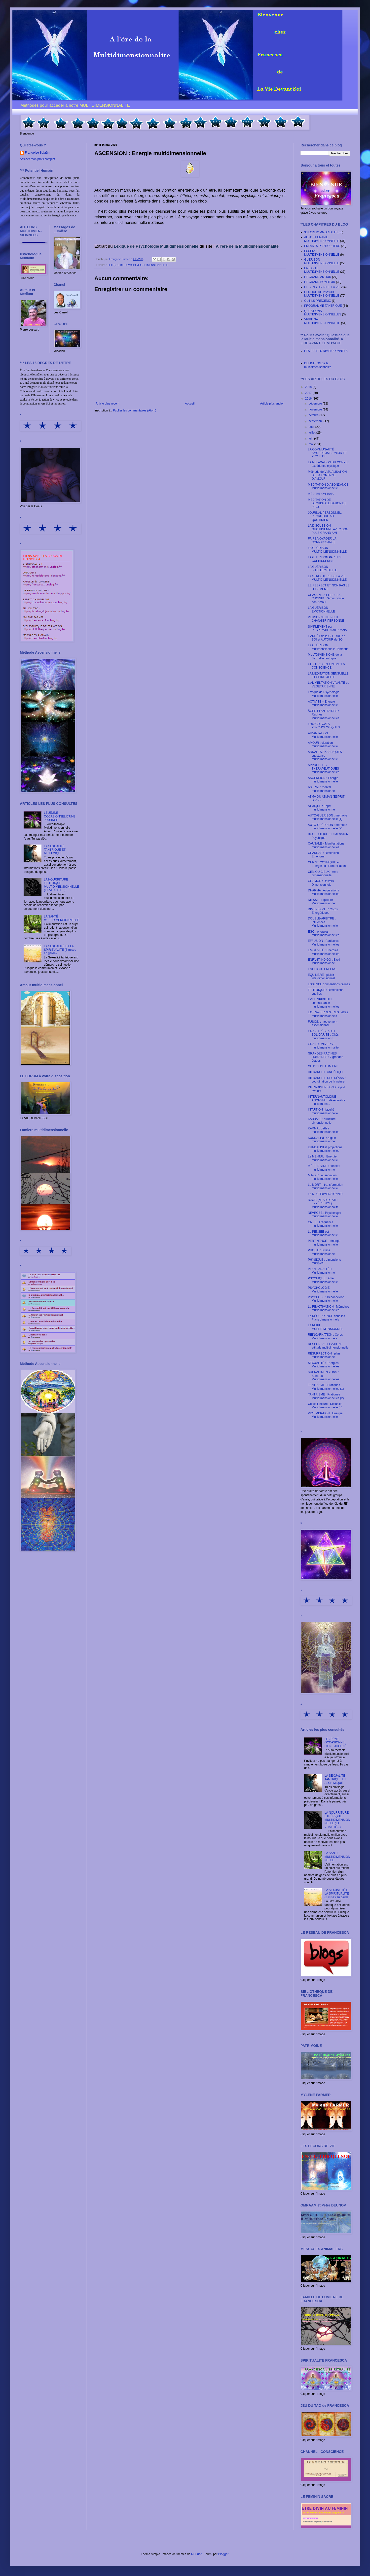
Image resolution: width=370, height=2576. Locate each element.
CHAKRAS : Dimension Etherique (323, 854)
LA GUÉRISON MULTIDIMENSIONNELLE (327, 549)
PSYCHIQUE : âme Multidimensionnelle (323, 1280)
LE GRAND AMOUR (317, 277)
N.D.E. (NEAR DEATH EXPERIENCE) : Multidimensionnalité (323, 1203)
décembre (316, 403)
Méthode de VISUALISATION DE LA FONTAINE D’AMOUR (327, 475)
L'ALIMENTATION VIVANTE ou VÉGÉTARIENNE (328, 684)
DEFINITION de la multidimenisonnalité (317, 365)
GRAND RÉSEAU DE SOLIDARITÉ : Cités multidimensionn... (323, 1034)
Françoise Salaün (37, 152)
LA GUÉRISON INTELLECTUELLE (322, 568)
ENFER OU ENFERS (322, 969)
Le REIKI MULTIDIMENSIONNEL (325, 1326)
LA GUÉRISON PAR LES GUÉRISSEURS (324, 559)
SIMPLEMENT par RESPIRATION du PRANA (327, 628)
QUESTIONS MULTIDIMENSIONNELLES (322, 312)
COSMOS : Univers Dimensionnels (321, 882)
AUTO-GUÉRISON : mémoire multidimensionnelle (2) (327, 826)
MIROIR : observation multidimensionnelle (323, 1177)
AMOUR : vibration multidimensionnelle (323, 744)
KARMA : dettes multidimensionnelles (323, 1130)
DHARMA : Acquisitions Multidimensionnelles (323, 892)
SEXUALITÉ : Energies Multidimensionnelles (323, 1364)
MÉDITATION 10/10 (321, 494)
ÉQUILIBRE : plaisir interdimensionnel (321, 976)
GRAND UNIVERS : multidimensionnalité (323, 1045)
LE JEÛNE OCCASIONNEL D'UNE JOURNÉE (59, 816)
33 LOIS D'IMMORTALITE (321, 232)
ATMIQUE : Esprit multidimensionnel (321, 807)
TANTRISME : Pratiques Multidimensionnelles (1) (326, 1386)
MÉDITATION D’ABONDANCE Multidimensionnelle (328, 486)
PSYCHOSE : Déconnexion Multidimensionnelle (326, 1298)
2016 (309, 398)
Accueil (190, 403)
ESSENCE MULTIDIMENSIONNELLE (321, 252)
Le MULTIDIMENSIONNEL (325, 1194)
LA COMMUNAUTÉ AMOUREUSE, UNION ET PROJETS (327, 453)
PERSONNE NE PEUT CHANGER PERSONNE (326, 618)
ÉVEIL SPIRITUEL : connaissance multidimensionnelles (323, 1003)
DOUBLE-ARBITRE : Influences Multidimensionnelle (323, 922)
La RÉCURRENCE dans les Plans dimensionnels (326, 1317)
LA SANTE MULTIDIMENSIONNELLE (321, 270)
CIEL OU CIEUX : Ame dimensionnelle (323, 873)
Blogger (223, 2554)
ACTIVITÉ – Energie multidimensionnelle (323, 703)
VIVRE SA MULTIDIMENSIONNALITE (322, 321)
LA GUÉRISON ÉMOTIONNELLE (321, 609)
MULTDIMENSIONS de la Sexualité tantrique (325, 656)
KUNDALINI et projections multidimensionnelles (325, 1149)
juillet (312, 432)
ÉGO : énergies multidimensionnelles (323, 933)
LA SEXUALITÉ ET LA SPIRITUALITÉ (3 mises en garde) (60, 950)
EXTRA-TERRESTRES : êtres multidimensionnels (328, 1014)
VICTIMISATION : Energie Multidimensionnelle (325, 1415)
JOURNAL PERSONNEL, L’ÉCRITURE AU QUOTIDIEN (325, 516)
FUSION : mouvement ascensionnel (322, 1023)
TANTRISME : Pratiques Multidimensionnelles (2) (326, 1396)
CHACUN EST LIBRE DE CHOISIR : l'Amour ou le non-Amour (326, 598)
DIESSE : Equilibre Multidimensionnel (321, 901)
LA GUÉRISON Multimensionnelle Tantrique (328, 647)
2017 (309, 393)
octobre (314, 415)
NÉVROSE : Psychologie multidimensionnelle (324, 1214)
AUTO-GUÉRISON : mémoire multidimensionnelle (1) (327, 817)
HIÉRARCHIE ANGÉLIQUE (326, 1072)
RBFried (196, 2554)
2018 (309, 387)
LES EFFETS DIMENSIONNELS (326, 351)
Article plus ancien (272, 403)
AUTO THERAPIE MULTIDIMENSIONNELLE (321, 239)
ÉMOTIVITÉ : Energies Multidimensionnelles (323, 952)
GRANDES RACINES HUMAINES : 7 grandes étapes (325, 1057)
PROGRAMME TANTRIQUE (323, 305)
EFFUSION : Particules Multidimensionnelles (323, 942)
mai (311, 444)
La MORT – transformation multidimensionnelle (325, 1186)
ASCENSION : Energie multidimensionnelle (323, 779)
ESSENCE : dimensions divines (329, 984)
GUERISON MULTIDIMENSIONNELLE (321, 261)
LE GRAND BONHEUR (319, 282)
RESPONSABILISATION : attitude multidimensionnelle (328, 1345)
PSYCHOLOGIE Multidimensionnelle (323, 1289)
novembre (316, 409)
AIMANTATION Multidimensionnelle (323, 735)
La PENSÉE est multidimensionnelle (323, 1233)
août (312, 427)
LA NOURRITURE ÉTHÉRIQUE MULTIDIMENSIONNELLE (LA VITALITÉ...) (61, 885)
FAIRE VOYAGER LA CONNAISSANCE (322, 540)
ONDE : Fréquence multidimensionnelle (323, 1223)
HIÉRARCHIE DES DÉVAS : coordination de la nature (327, 1079)
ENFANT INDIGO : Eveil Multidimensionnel (324, 961)
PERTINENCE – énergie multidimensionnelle (324, 1242)
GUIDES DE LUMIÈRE (323, 1066)
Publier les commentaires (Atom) (134, 410)
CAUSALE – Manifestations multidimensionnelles (326, 845)
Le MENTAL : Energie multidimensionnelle (323, 1158)
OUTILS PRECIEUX (317, 301)
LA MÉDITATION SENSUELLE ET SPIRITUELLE (328, 675)
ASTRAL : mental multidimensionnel (321, 788)
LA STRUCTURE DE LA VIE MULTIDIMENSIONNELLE (327, 578)
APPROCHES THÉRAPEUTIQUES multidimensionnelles (323, 768)
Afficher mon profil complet (37, 159)
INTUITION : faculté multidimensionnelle (323, 1111)
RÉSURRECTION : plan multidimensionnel (324, 1355)
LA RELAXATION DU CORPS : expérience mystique (328, 464)
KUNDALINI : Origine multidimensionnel (322, 1139)
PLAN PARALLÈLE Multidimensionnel (321, 1270)
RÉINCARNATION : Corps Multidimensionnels (325, 1336)
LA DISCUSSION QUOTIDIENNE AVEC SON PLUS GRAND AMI (328, 529)
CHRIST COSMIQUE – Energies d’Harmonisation (327, 864)
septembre (316, 421)
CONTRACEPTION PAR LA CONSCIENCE (326, 665)
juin (311, 438)
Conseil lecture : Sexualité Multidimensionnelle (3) (325, 1405)
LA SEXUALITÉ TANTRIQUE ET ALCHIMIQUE (55, 850)
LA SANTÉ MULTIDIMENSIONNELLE (61, 918)
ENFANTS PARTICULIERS (322, 246)
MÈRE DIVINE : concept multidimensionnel (324, 1167)
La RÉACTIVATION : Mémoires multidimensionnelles (328, 1308)
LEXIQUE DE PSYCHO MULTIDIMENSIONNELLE (138, 265)
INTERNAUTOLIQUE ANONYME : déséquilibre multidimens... (326, 1100)
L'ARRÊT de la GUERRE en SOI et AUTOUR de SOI (326, 637)
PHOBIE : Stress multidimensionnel (321, 1252)
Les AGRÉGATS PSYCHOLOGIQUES (324, 725)
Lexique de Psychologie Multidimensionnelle (323, 693)
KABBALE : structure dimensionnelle (321, 1120)
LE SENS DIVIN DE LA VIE (322, 287)
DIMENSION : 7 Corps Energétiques (323, 911)
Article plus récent (107, 403)
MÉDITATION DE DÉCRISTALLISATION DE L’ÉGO (327, 503)
